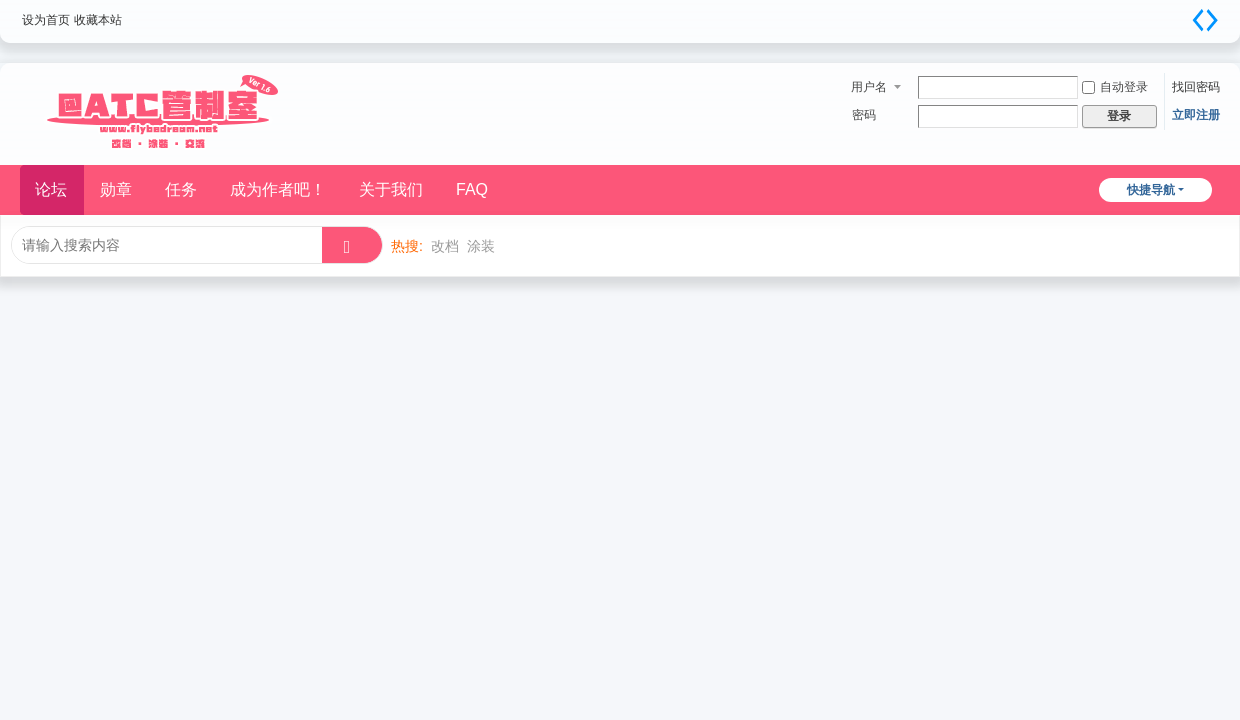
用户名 (869, 87)
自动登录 (1115, 87)
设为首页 (46, 20)
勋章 (116, 189)
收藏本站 (98, 20)
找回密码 (1196, 87)
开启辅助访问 (1180, 14)
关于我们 (391, 189)
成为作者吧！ (278, 189)
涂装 (481, 246)
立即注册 (1196, 115)
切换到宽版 (1205, 20)
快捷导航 (1151, 190)
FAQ (472, 189)
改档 (445, 246)
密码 (864, 115)
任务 (181, 189)
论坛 (51, 189)
